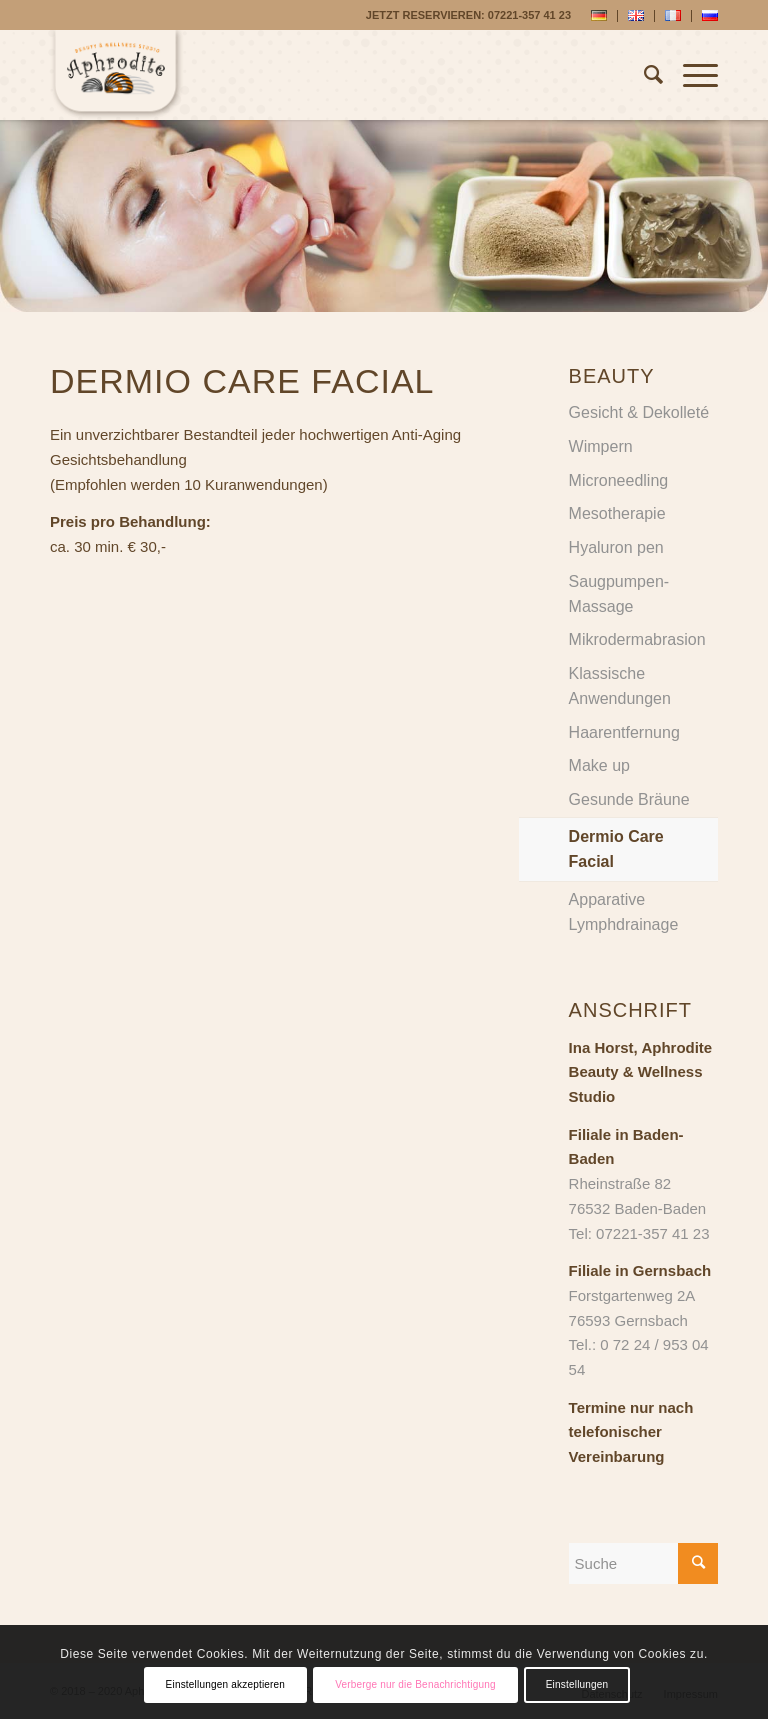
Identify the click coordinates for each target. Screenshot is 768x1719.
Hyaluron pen (616, 547)
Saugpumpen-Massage (619, 594)
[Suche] (643, 75)
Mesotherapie (617, 513)
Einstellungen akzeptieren (226, 1684)
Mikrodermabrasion (637, 639)
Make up (599, 765)
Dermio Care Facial (616, 849)
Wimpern (601, 446)
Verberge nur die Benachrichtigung (415, 1684)
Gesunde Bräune (629, 799)
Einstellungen (577, 1684)
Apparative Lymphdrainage (624, 912)
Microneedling (619, 480)
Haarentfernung (624, 732)
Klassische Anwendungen (620, 686)
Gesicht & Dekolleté (639, 412)
